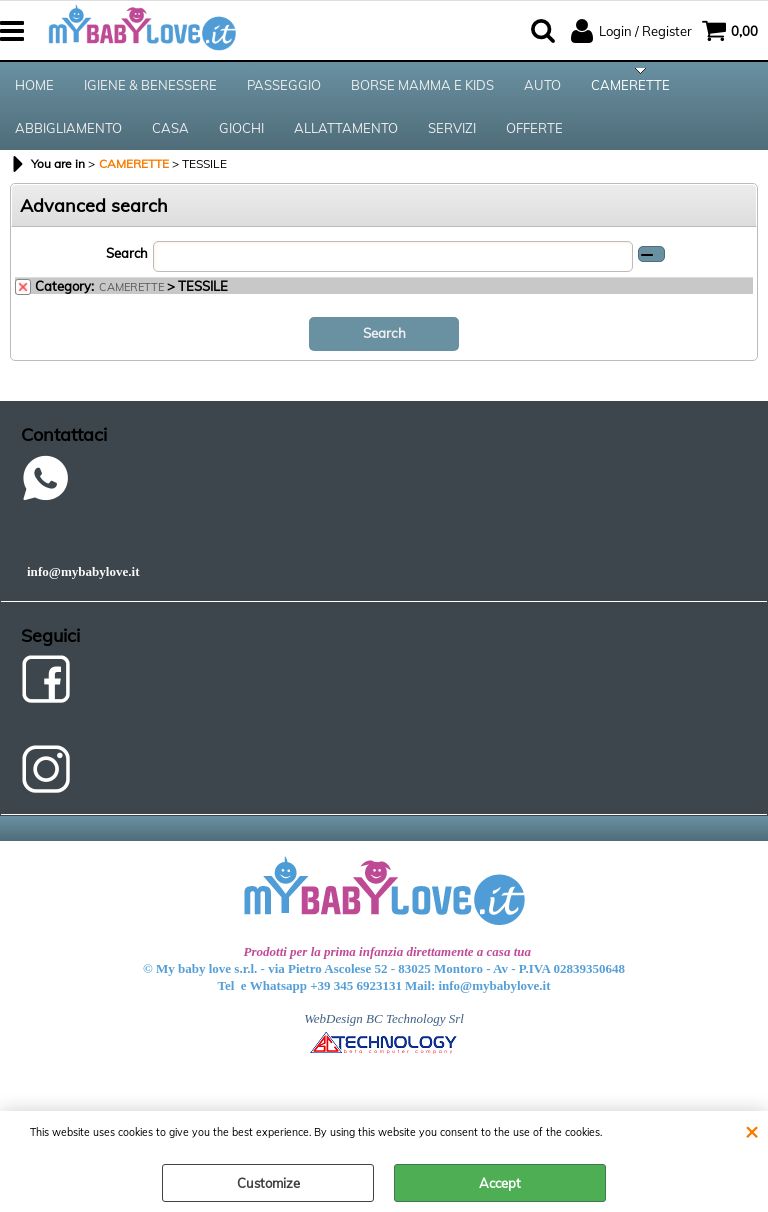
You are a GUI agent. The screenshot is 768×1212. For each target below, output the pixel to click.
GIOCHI (241, 138)
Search (127, 266)
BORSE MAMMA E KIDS (422, 88)
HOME (34, 88)
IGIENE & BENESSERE (150, 88)
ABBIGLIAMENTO (68, 138)
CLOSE (751, 1131)
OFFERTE (534, 138)
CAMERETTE (630, 88)
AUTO (542, 88)
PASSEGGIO (284, 88)
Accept (500, 1183)
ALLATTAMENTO (346, 138)
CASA (170, 138)
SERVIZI (452, 138)
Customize (268, 1183)
